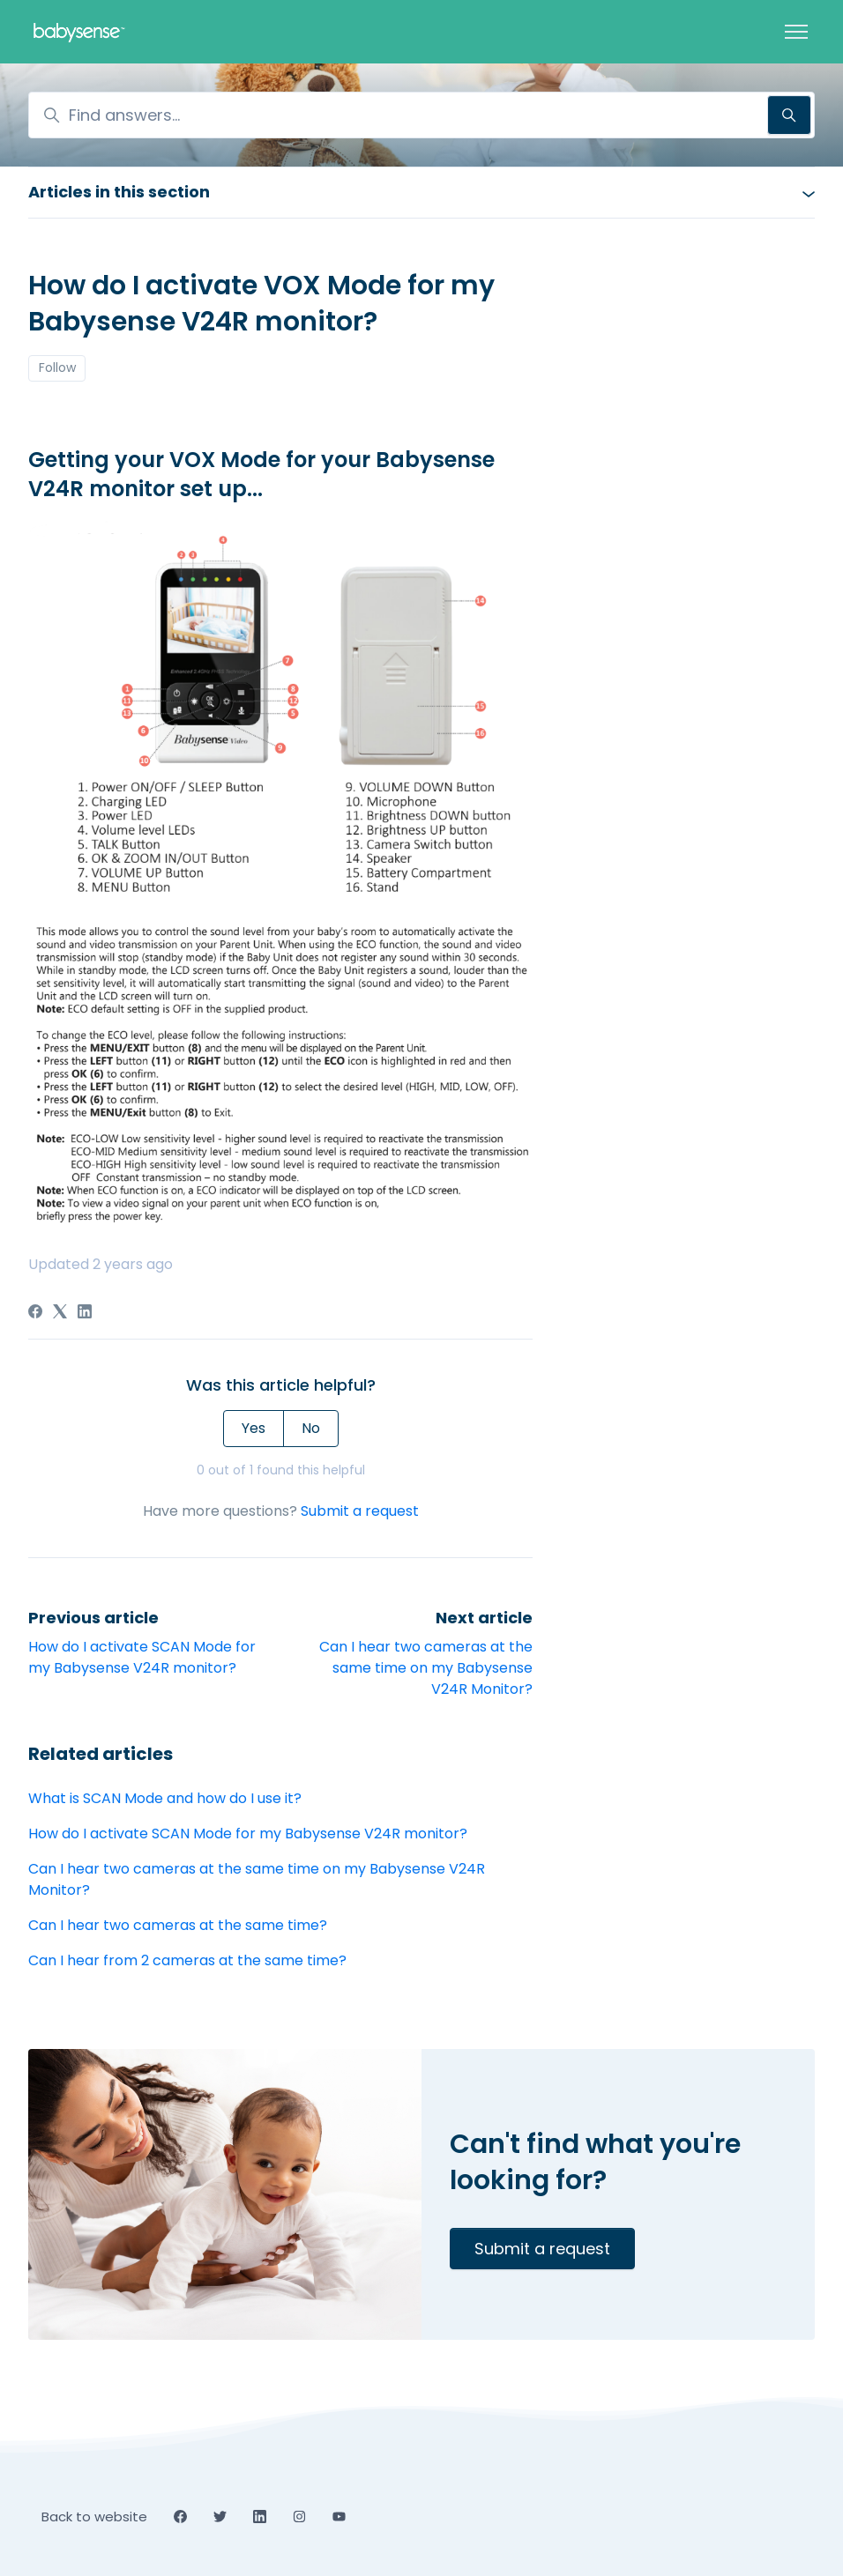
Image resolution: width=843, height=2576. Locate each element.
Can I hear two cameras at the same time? (177, 1925)
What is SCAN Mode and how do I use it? (165, 1798)
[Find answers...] (421, 115)
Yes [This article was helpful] (253, 1428)
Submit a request (360, 1511)
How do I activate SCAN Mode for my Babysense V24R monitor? (142, 1657)
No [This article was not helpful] (311, 1428)
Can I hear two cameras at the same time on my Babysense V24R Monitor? (426, 1668)
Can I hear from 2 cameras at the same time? (187, 1960)
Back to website (94, 2516)
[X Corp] (60, 1313)
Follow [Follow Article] (57, 367)
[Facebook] (35, 1313)
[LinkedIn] (85, 1313)
